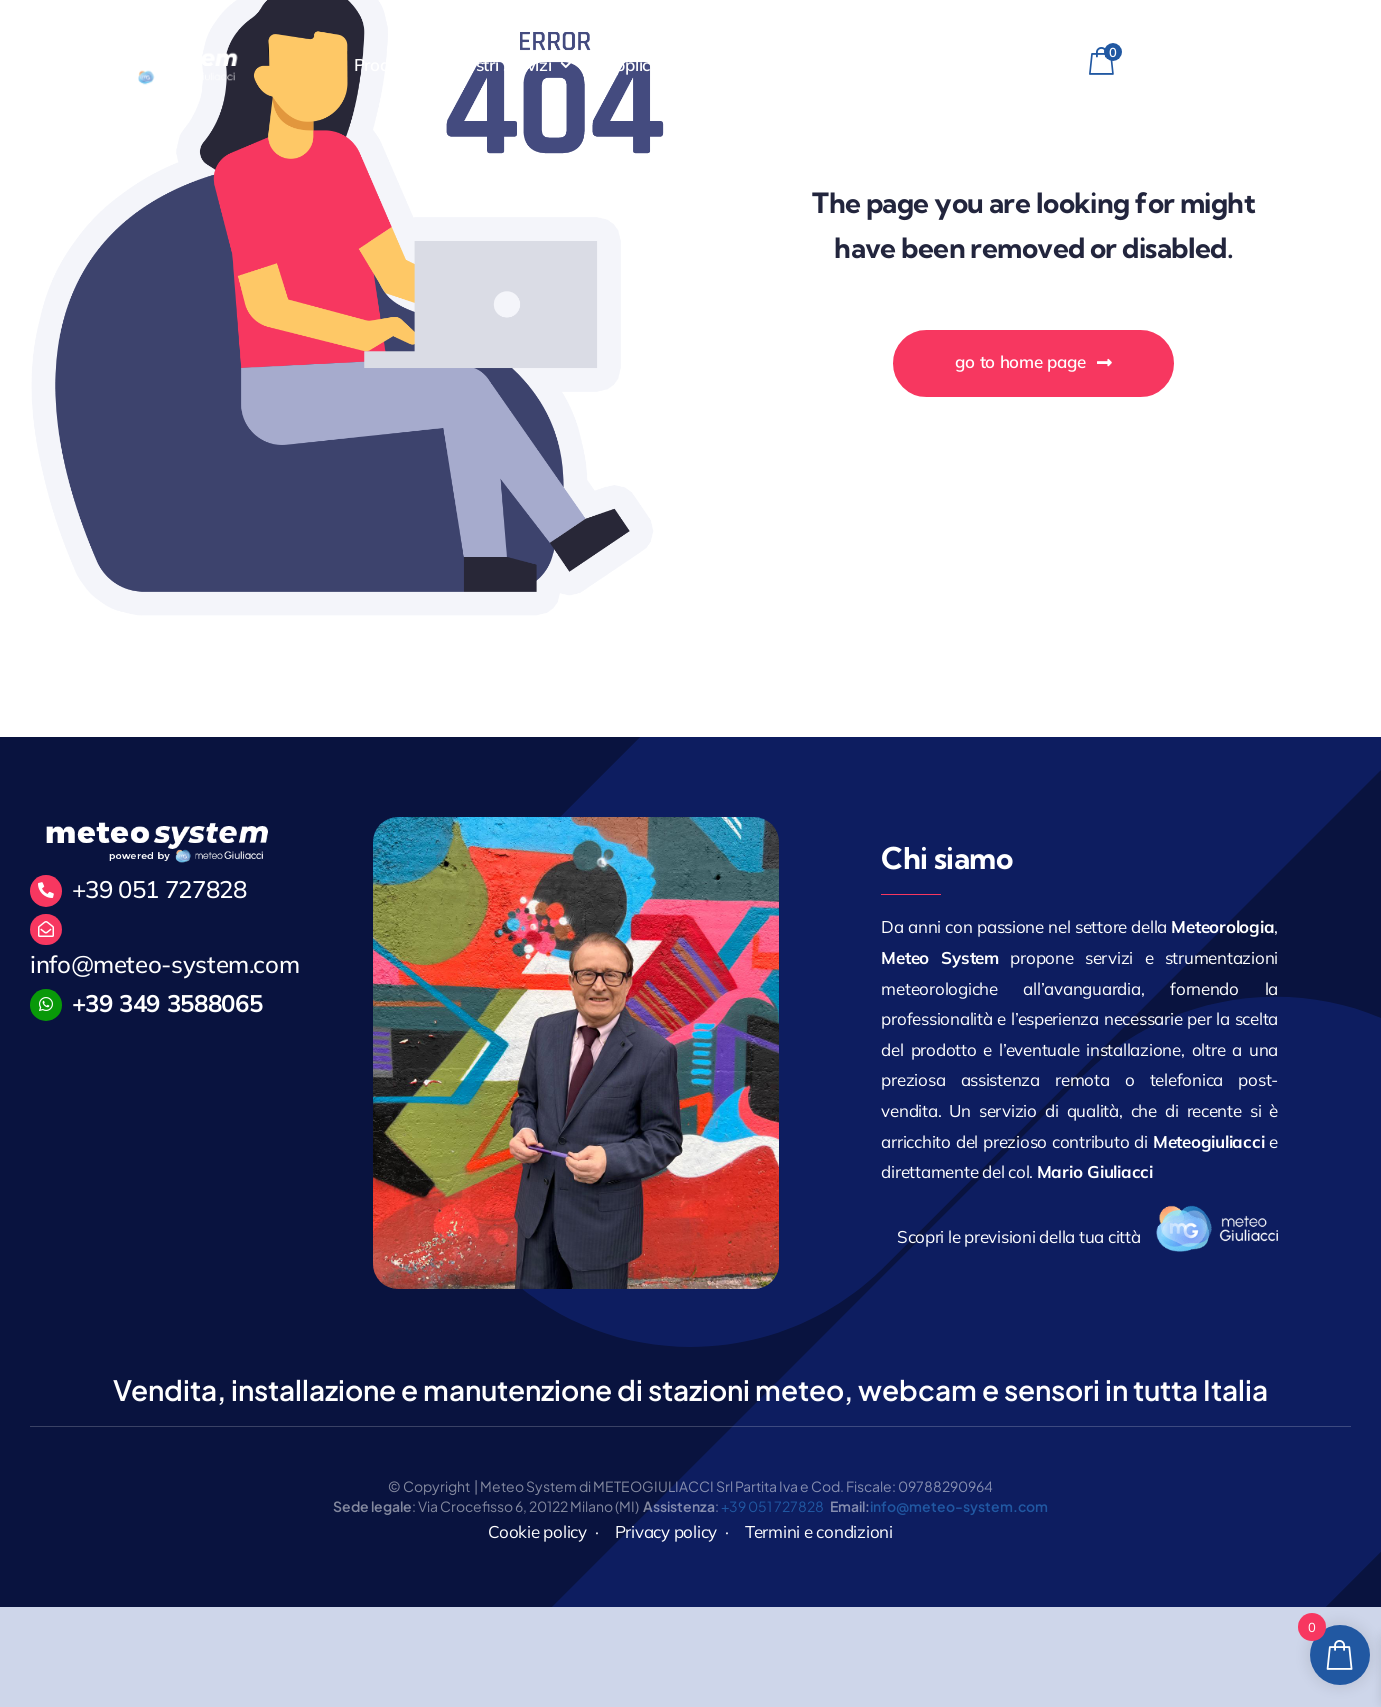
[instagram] (1278, 65)
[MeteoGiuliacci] (153, 53)
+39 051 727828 (159, 889)
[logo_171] (1217, 1213)
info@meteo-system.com (164, 964)
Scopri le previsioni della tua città (1019, 1236)
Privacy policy (666, 1531)
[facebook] (1242, 65)
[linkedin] (1313, 65)
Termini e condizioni (819, 1531)
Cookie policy (537, 1531)
